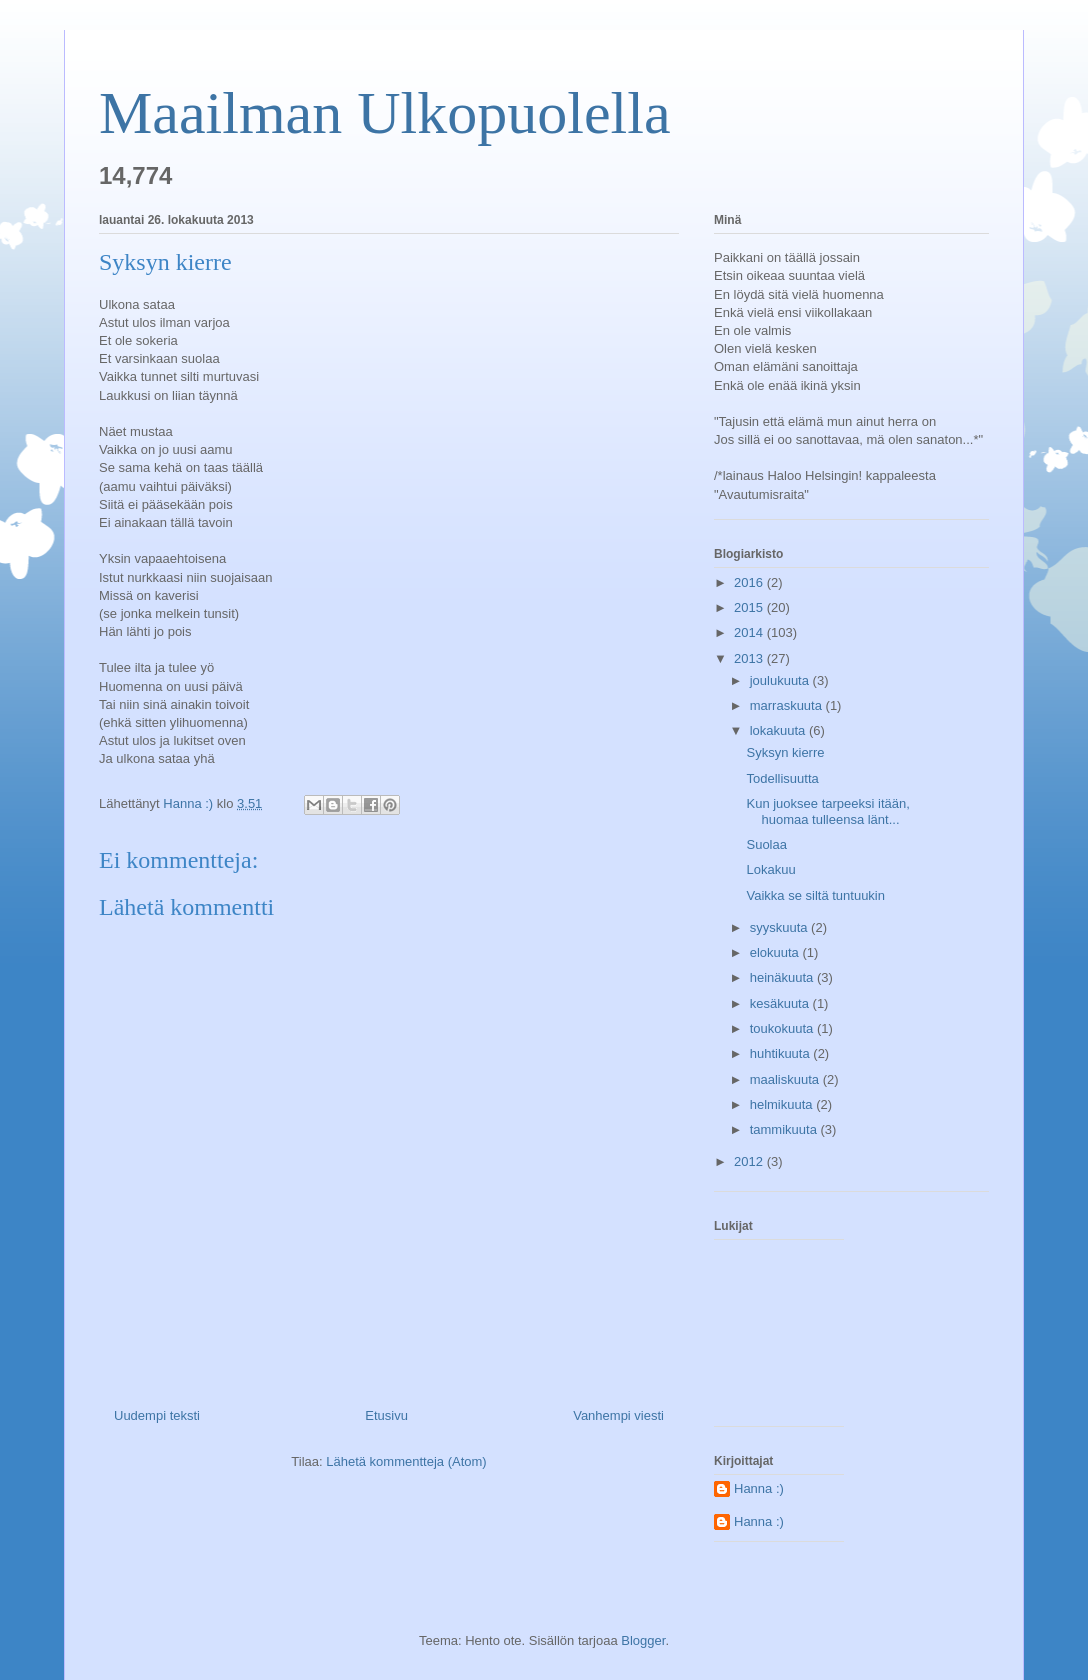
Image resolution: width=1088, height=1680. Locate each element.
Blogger (643, 1640)
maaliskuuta (786, 1079)
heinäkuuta (783, 977)
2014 (750, 632)
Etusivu (386, 1415)
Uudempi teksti (157, 1415)
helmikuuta (783, 1104)
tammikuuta (785, 1129)
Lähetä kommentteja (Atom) (406, 1461)
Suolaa (766, 844)
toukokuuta (783, 1028)
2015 (750, 607)
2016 (750, 582)
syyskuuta (780, 927)
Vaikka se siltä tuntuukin (815, 895)
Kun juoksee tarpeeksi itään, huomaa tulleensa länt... (827, 811)
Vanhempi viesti (618, 1415)
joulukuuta (781, 680)
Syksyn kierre (785, 752)
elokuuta (776, 952)
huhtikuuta (782, 1053)
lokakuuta (779, 730)
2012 (750, 1161)
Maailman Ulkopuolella (385, 113)
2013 (750, 658)
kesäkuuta (781, 1003)
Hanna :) (759, 1488)
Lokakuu (770, 869)
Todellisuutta (782, 778)
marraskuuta (788, 705)
